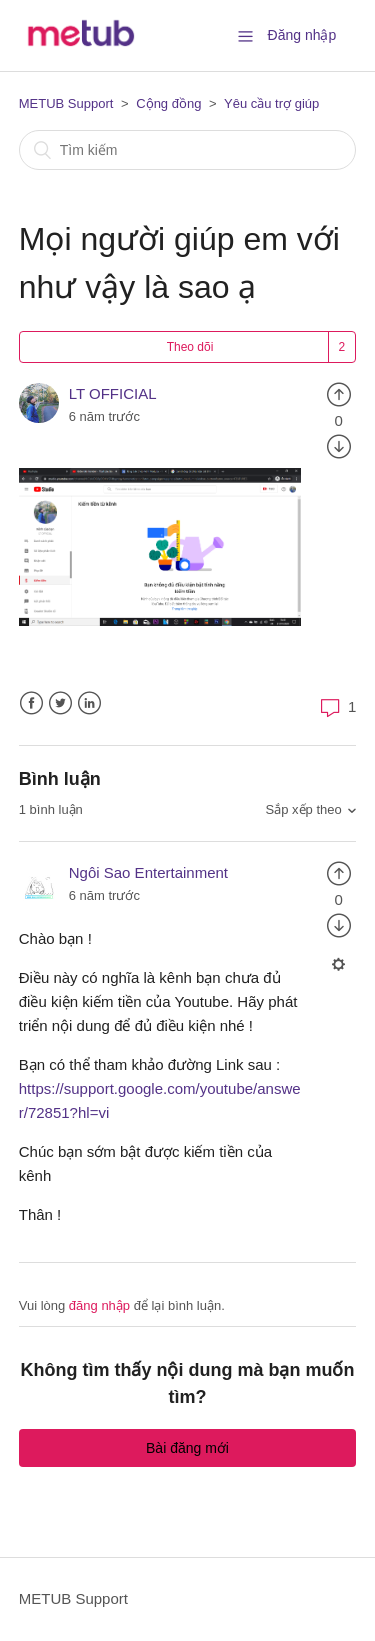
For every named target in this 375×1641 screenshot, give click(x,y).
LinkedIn (89, 703)
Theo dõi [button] (190, 347)
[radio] (339, 393)
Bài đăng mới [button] (187, 1448)
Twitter (60, 703)
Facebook (31, 703)
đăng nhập (99, 1305)
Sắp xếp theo (304, 809)
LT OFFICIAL (113, 393)
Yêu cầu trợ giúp (271, 103)
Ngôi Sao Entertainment (148, 872)
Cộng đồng (168, 103)
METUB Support (66, 103)
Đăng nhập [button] (302, 35)
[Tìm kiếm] (188, 150)
